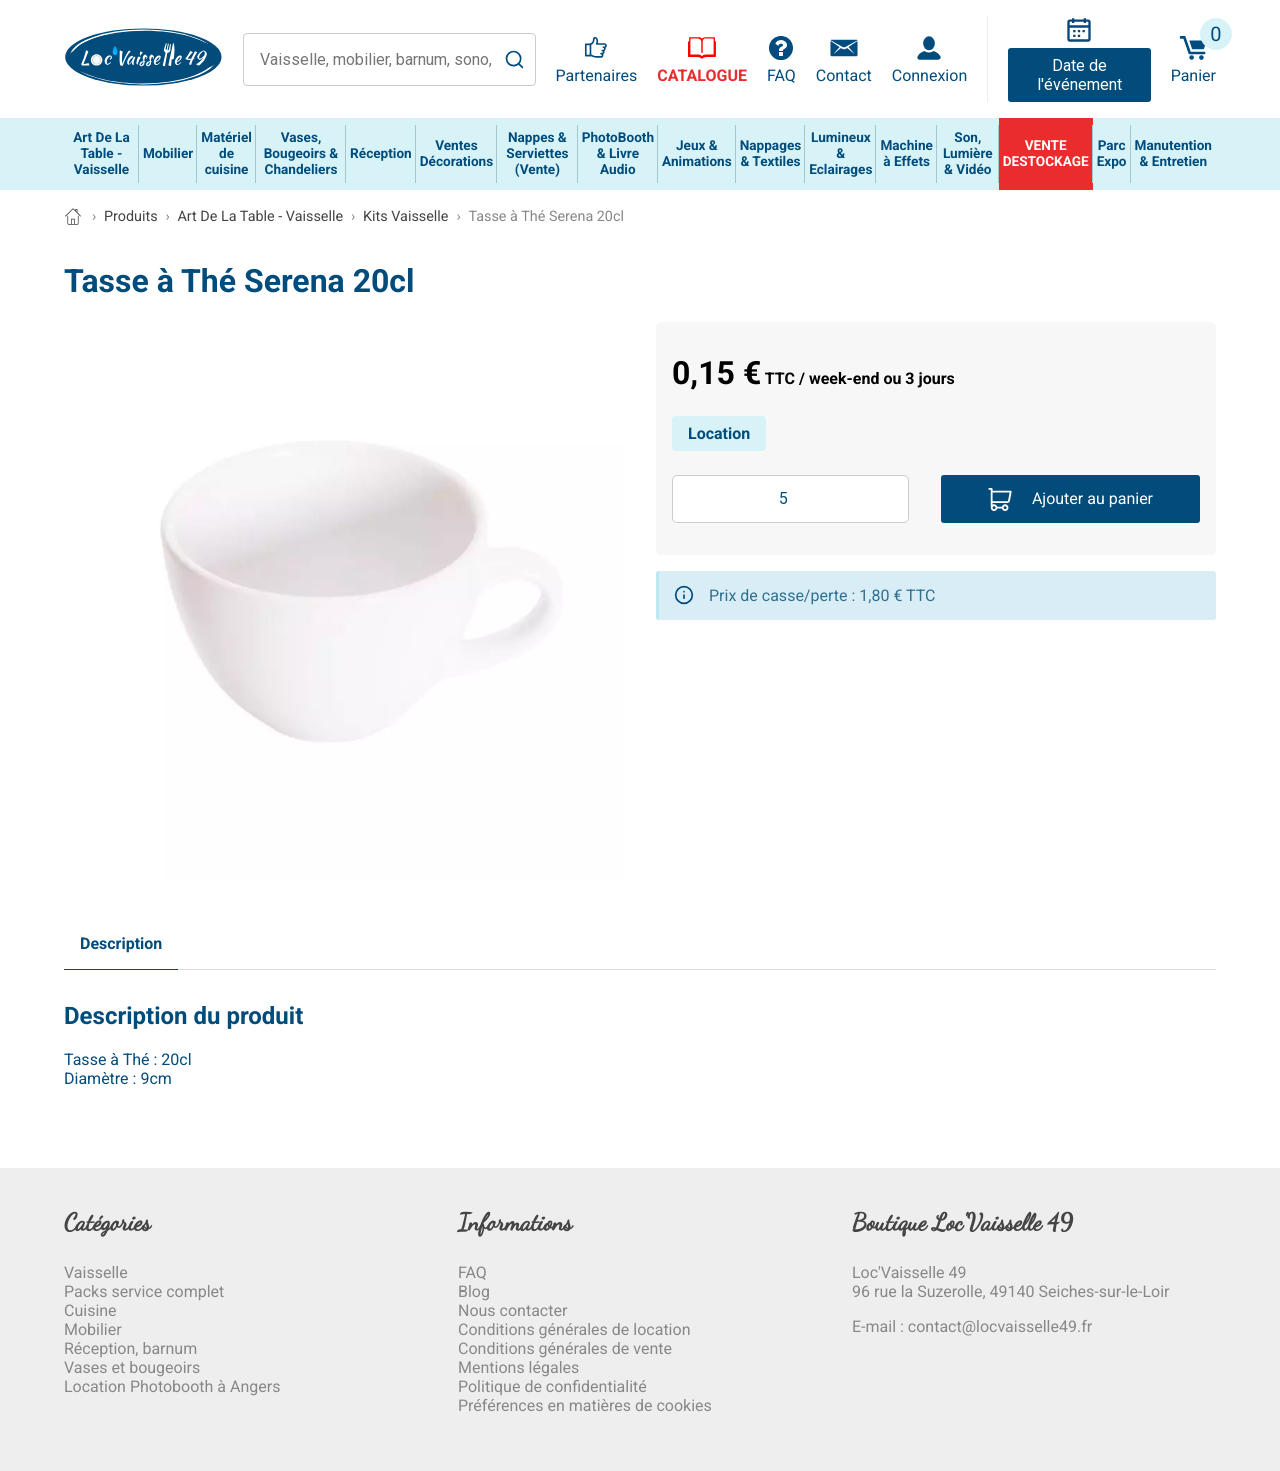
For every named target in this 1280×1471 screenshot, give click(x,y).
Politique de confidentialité (552, 1386)
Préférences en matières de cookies (585, 1405)
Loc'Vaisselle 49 (909, 1272)
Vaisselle (96, 1272)
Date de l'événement (1079, 75)
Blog (474, 1291)
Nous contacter (512, 1310)
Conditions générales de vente (565, 1348)
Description (121, 943)
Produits (131, 216)
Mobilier (93, 1329)
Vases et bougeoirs (132, 1367)
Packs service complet (144, 1291)
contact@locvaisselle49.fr (1000, 1326)
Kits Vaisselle (406, 216)
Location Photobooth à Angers (172, 1386)
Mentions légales (518, 1367)
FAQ (472, 1272)
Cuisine (90, 1310)
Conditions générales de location (574, 1329)
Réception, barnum (130, 1348)
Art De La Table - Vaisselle (260, 216)
